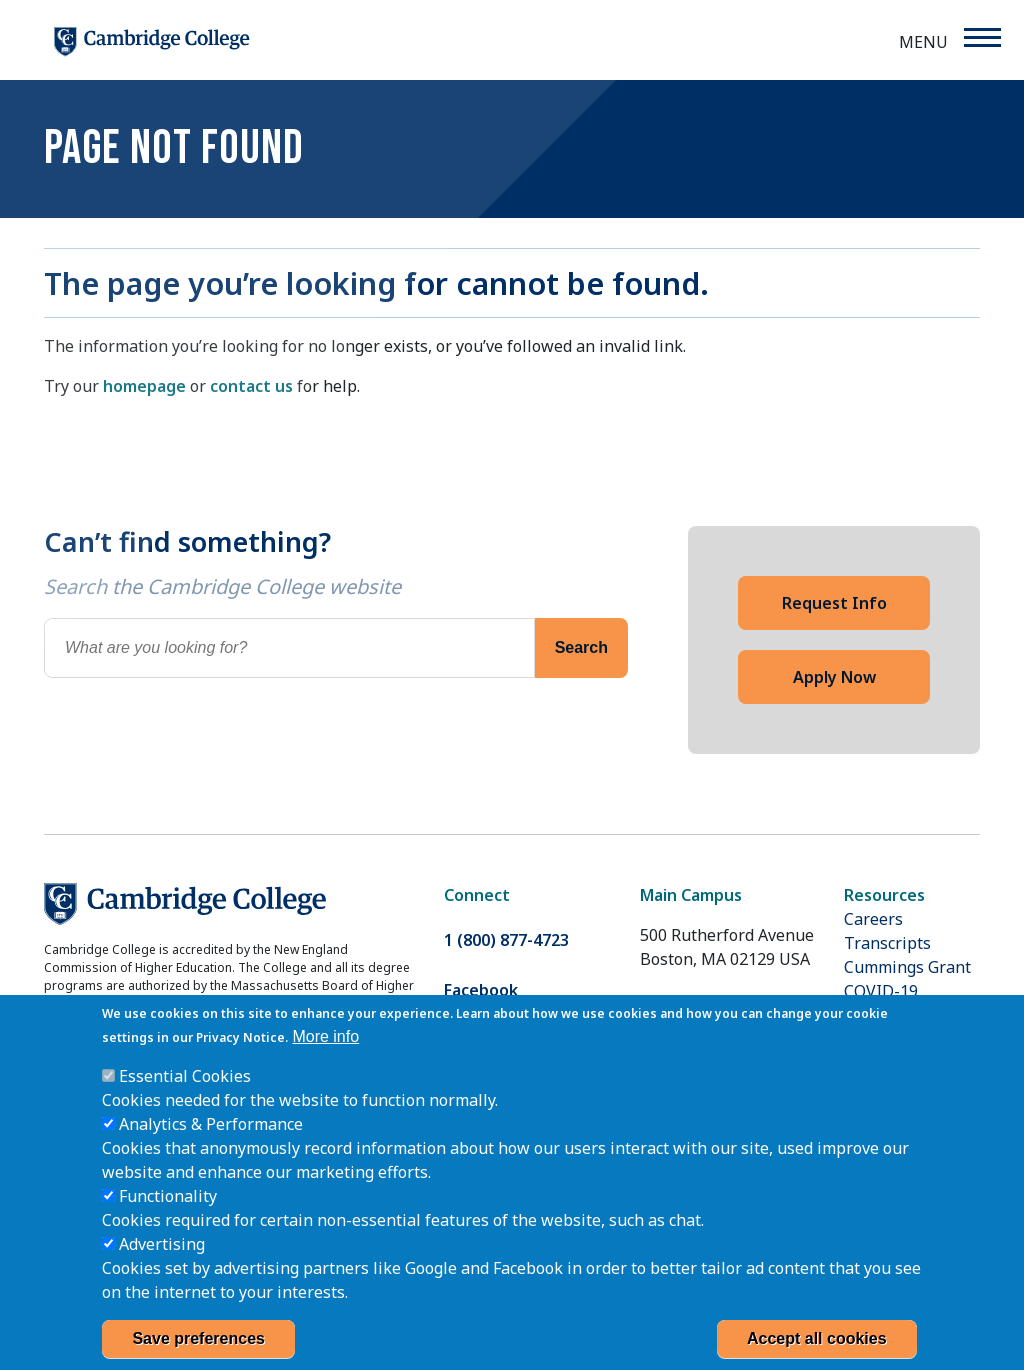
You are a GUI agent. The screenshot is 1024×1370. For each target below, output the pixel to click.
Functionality (168, 1220)
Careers (873, 919)
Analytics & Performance (211, 1148)
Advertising (162, 1268)
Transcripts (887, 943)
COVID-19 (881, 991)
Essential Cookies (185, 1100)
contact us (251, 386)
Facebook (481, 990)
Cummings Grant (907, 967)
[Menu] (981, 37)
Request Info (834, 603)
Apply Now (834, 677)
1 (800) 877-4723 (506, 940)
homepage (144, 386)
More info (325, 1060)
